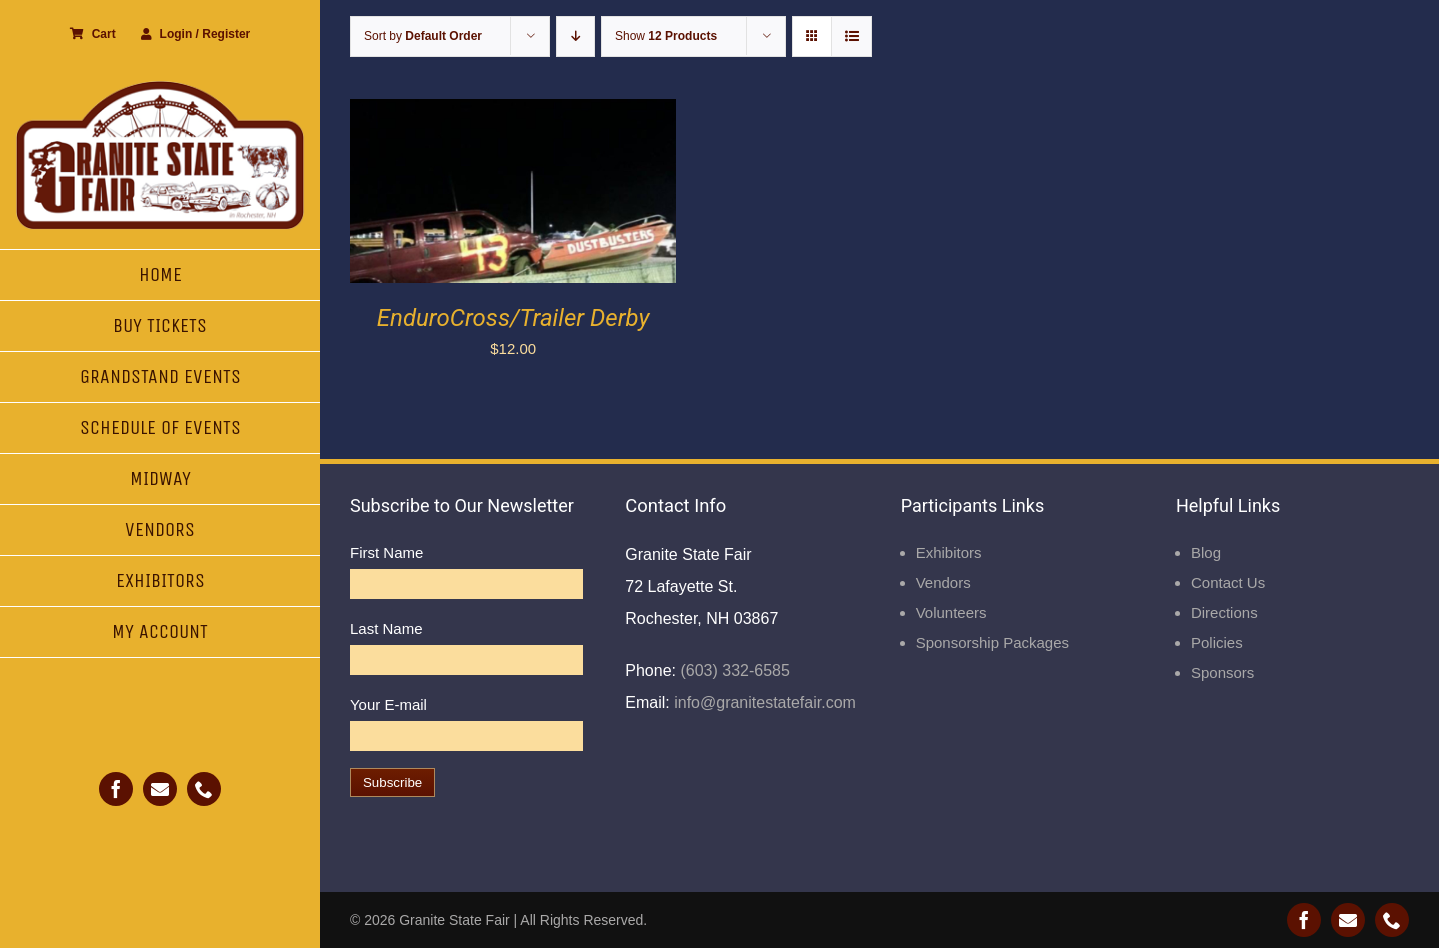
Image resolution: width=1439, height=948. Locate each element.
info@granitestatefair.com (763, 702)
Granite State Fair (454, 920)
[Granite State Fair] (160, 87)
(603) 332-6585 (733, 670)
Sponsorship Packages (992, 642)
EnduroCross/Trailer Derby (513, 318)
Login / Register (196, 34)
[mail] (160, 789)
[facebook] (116, 789)
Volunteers (951, 612)
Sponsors (1222, 672)
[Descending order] (575, 36)
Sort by (423, 36)
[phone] (204, 789)
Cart (93, 34)
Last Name (386, 628)
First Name (386, 552)
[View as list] (851, 36)
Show (666, 36)
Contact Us (1228, 582)
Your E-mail (388, 704)
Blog (1206, 552)
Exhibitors (949, 552)
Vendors (943, 582)
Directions (1224, 612)
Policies (1217, 642)
